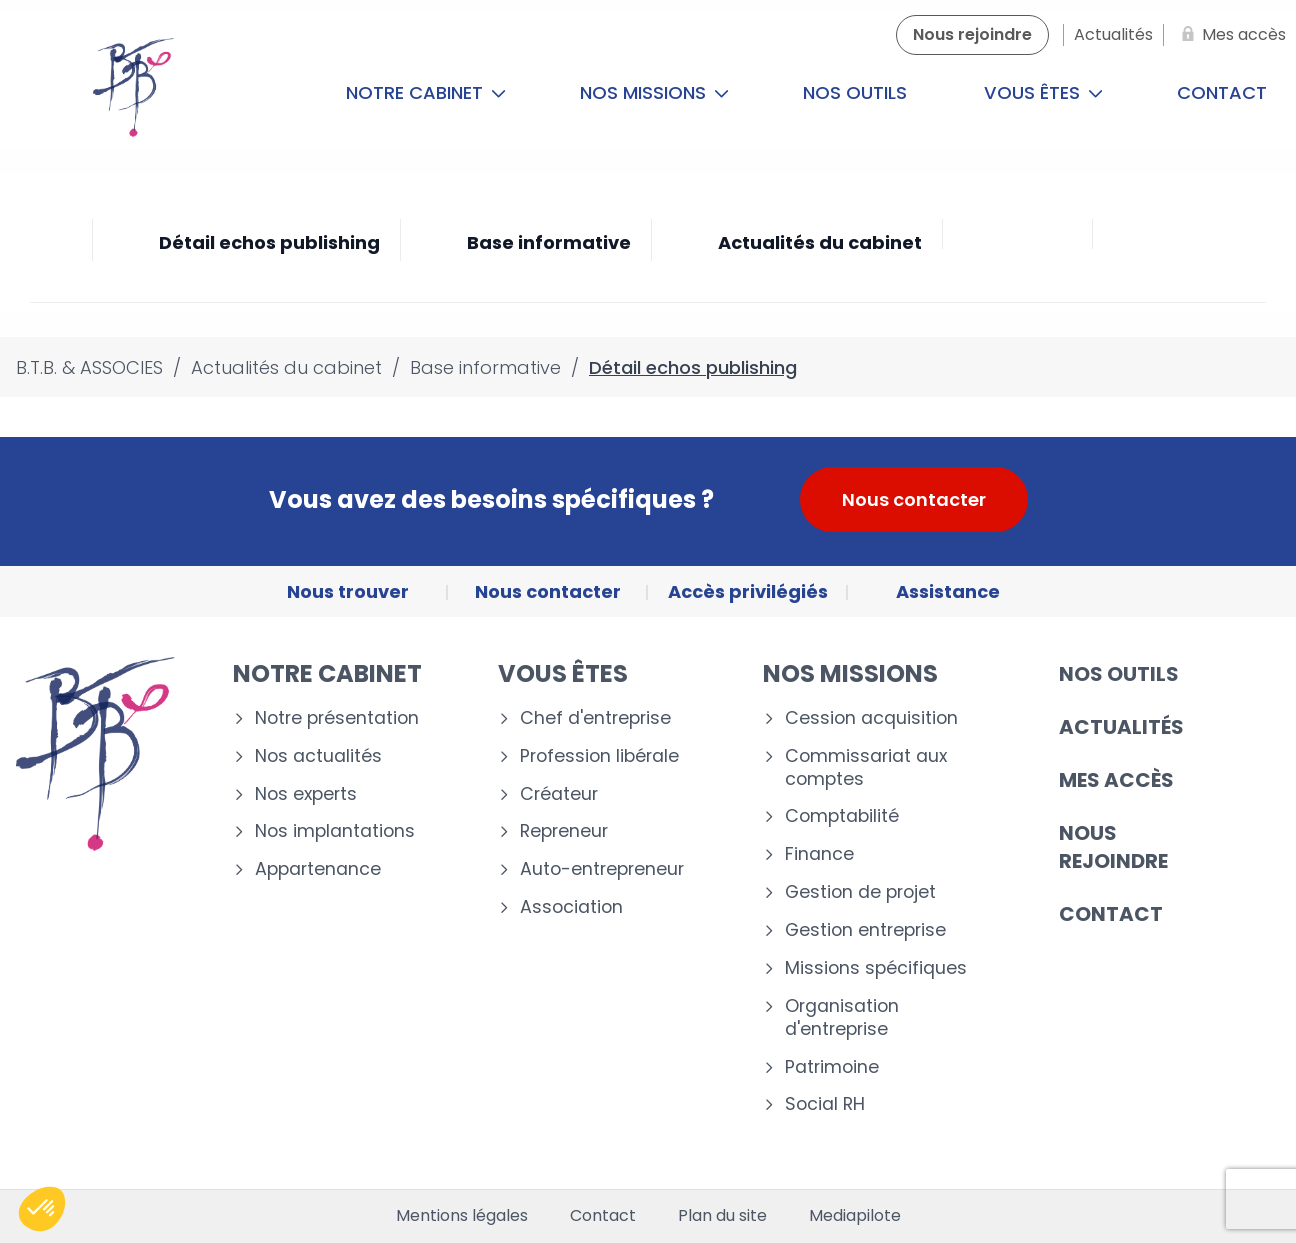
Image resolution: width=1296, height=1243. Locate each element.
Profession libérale (599, 756)
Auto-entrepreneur (602, 869)
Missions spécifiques (876, 968)
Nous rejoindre (1113, 847)
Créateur (559, 794)
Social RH (825, 1104)
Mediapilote (855, 1216)
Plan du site (722, 1216)
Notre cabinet (426, 92)
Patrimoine (832, 1067)
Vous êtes (1043, 92)
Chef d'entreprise (595, 718)
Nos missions (654, 92)
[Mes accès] (1230, 35)
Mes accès (1116, 780)
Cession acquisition (871, 718)
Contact (1111, 914)
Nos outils (855, 92)
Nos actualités (318, 756)
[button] (42, 1209)
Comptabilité (842, 816)
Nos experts (306, 794)
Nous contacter (914, 499)
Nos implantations (335, 831)
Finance (819, 854)
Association (571, 907)
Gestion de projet (860, 892)
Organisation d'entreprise (842, 1018)
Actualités (1121, 727)
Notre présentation (337, 718)
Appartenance (318, 869)
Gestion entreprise (865, 930)
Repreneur (564, 831)
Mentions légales (462, 1216)
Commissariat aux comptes (866, 768)
